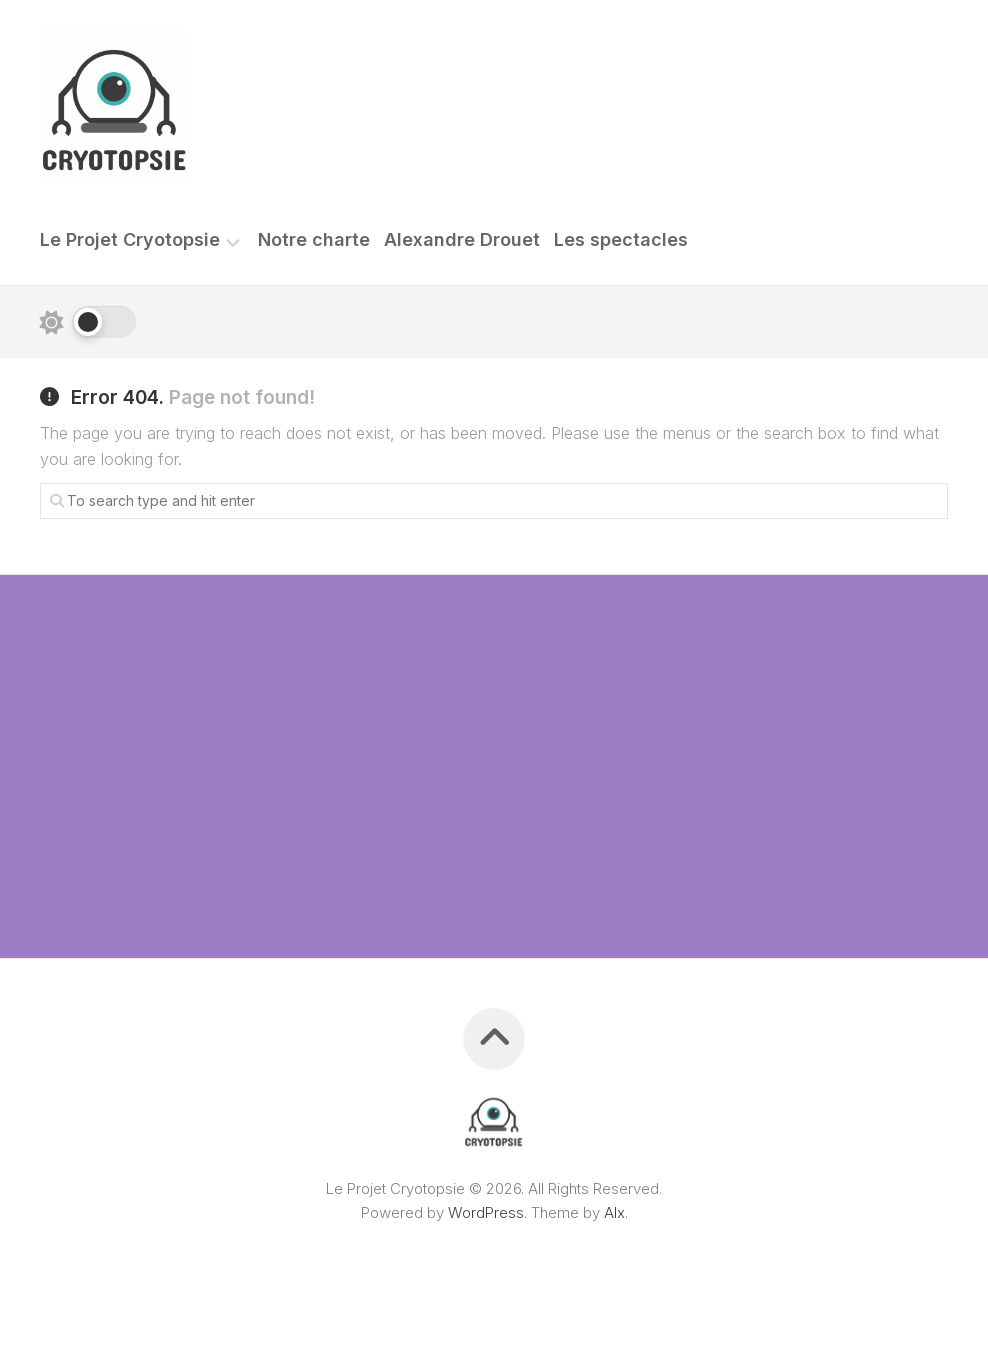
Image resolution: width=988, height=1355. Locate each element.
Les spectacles (621, 240)
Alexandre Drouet (462, 240)
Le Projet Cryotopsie (130, 240)
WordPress (486, 1212)
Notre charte (314, 240)
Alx (614, 1212)
